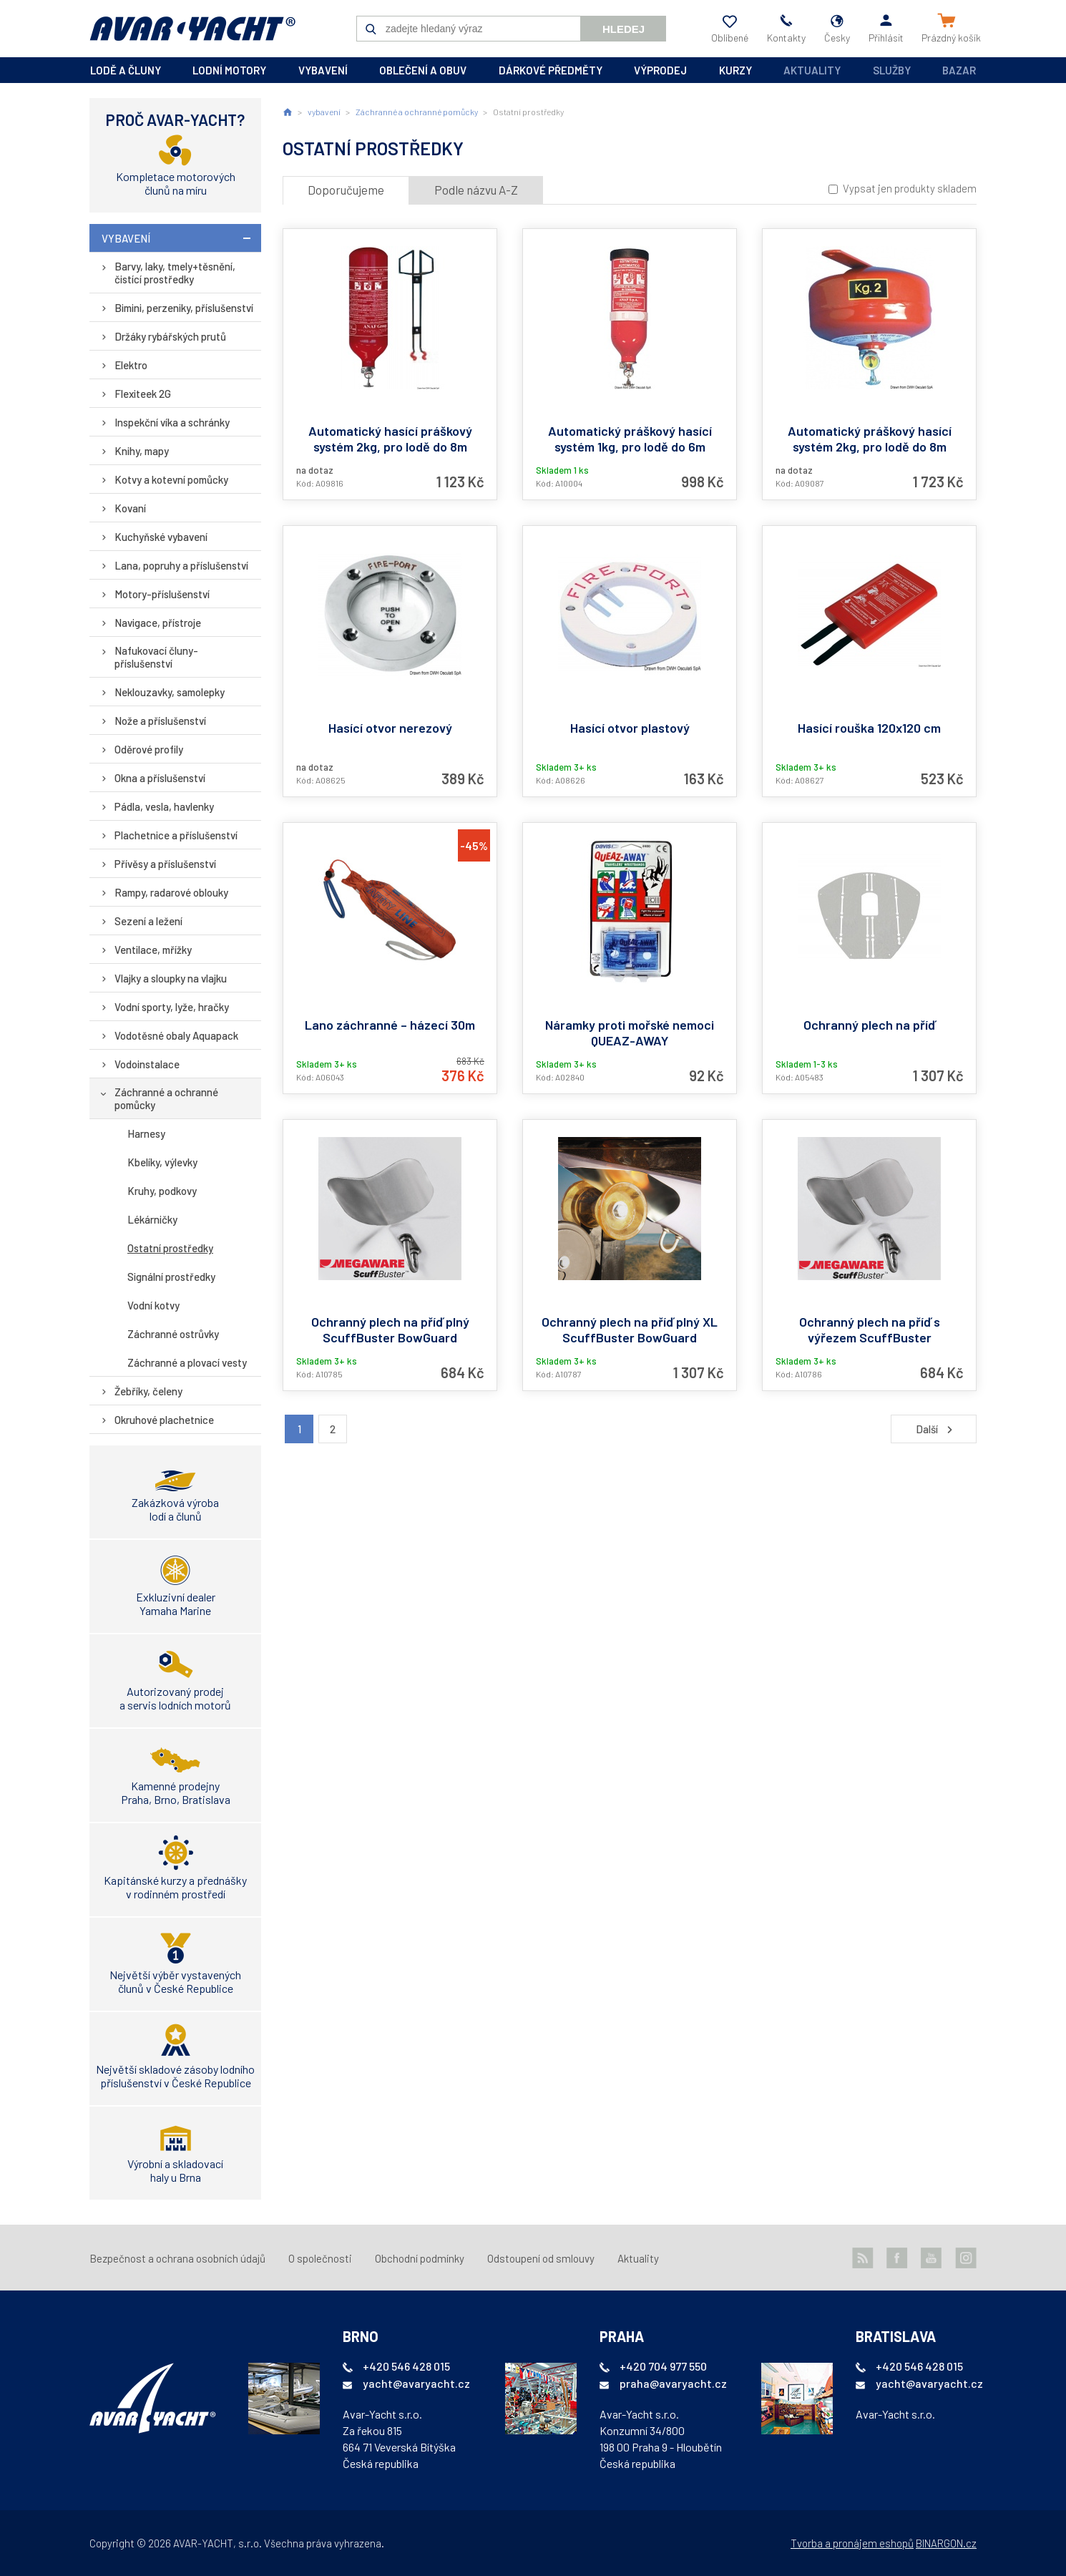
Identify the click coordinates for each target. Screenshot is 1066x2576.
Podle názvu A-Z (476, 189)
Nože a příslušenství (160, 720)
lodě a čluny (125, 70)
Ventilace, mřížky (153, 949)
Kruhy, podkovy (162, 1190)
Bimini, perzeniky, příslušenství (183, 307)
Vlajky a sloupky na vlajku (170, 978)
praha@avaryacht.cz (673, 2383)
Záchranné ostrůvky (173, 1333)
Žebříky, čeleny (148, 1391)
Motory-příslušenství (162, 593)
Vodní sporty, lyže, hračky (171, 1006)
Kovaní (130, 508)
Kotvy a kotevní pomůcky (171, 479)
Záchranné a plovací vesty (187, 1362)
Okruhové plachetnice (164, 1419)
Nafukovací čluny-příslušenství (156, 657)
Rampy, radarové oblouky (171, 892)
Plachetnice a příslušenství (176, 835)
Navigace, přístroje (157, 622)
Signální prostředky (171, 1276)
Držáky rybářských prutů (170, 336)
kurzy (735, 70)
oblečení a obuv (422, 70)
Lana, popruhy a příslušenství (181, 565)
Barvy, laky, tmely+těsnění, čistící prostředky (174, 273)
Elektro (130, 364)
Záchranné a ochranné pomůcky (166, 1098)
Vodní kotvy (153, 1305)
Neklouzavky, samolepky (169, 692)
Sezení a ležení (148, 920)
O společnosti (320, 2258)
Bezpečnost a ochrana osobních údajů (177, 2258)
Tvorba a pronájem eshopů (852, 2543)
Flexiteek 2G (142, 393)
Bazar (959, 70)
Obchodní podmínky (419, 2258)
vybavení (323, 70)
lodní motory (229, 70)
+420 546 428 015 (406, 2366)
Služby (892, 70)
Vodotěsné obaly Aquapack (176, 1035)
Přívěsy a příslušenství (165, 863)
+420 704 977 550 (663, 2366)
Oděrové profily (148, 749)
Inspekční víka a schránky (172, 422)
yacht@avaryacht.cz (416, 2383)
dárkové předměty (550, 70)
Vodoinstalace (147, 1064)
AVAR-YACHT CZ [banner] (192, 28)
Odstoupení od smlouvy (541, 2258)
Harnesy (146, 1133)
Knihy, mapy (141, 450)
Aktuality (812, 70)
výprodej (660, 70)
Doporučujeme (346, 189)
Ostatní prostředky (170, 1247)
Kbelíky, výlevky (162, 1162)
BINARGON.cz (946, 2543)
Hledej (623, 29)
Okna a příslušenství (159, 777)
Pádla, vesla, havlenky (164, 806)
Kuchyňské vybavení (160, 536)
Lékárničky (152, 1219)
